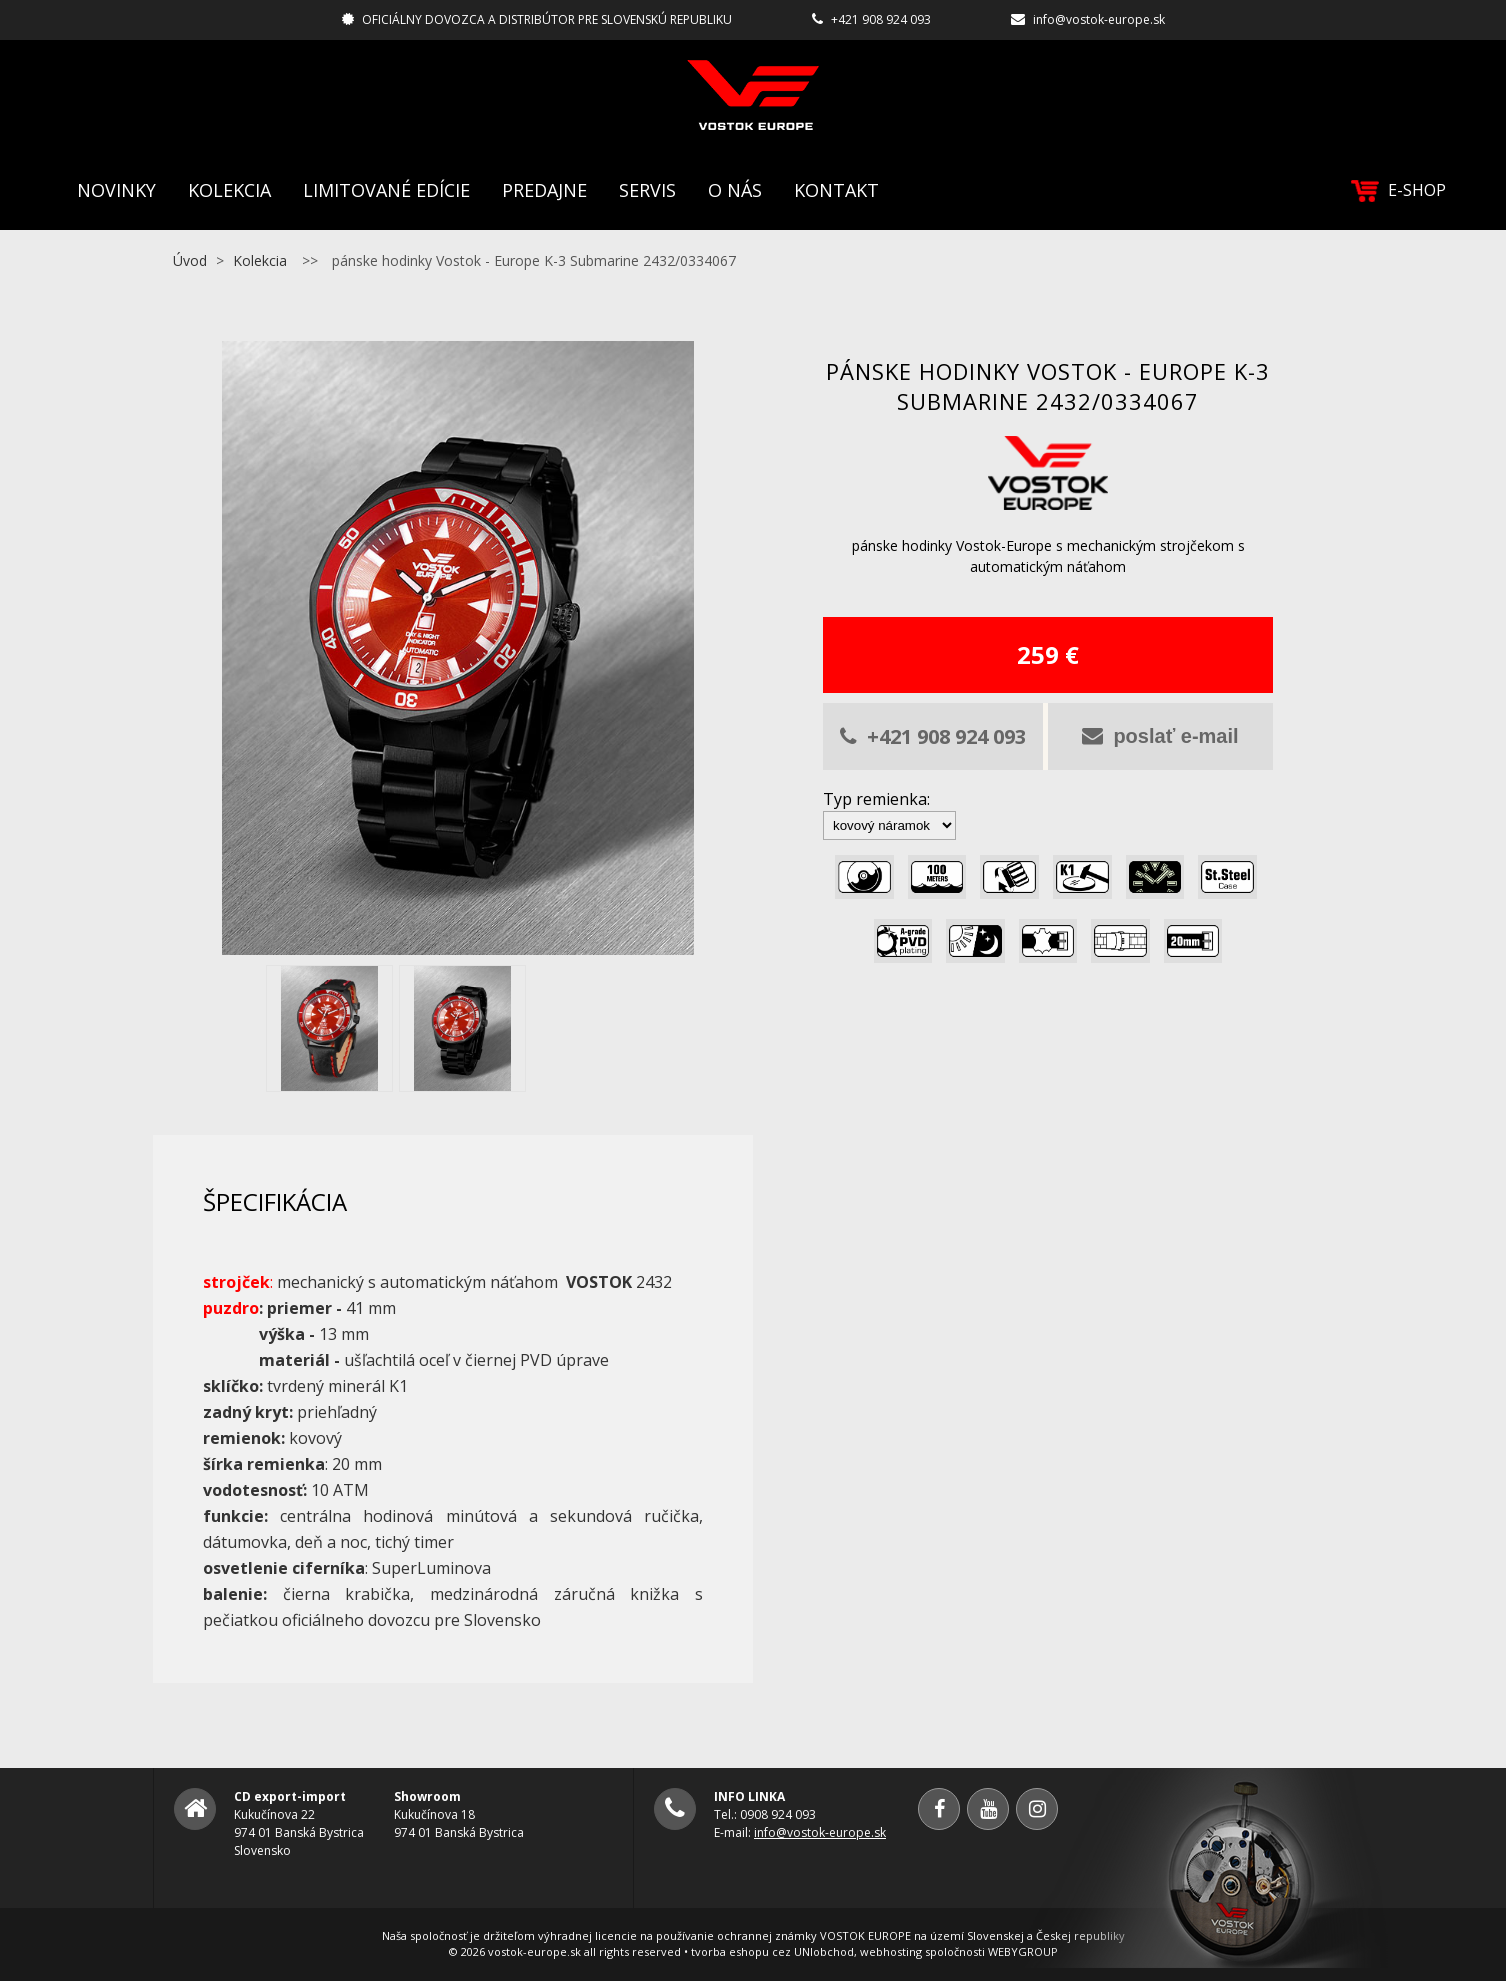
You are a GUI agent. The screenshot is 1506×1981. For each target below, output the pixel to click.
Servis (647, 190)
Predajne (544, 190)
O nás (735, 190)
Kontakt (836, 190)
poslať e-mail (1160, 736)
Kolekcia (229, 190)
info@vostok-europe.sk (1099, 19)
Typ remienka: (876, 799)
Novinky (116, 190)
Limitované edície (386, 190)
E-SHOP (1398, 190)
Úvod (190, 260)
